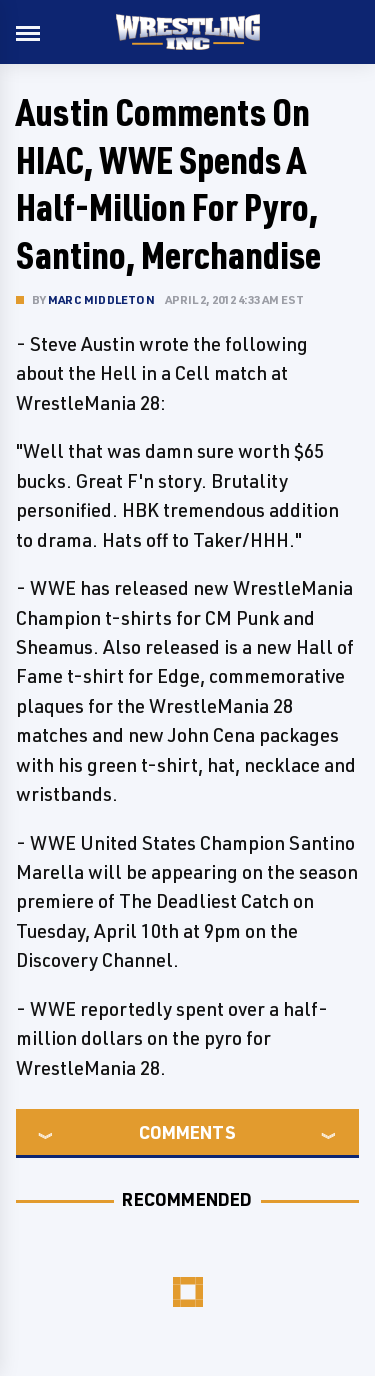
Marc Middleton (101, 299)
